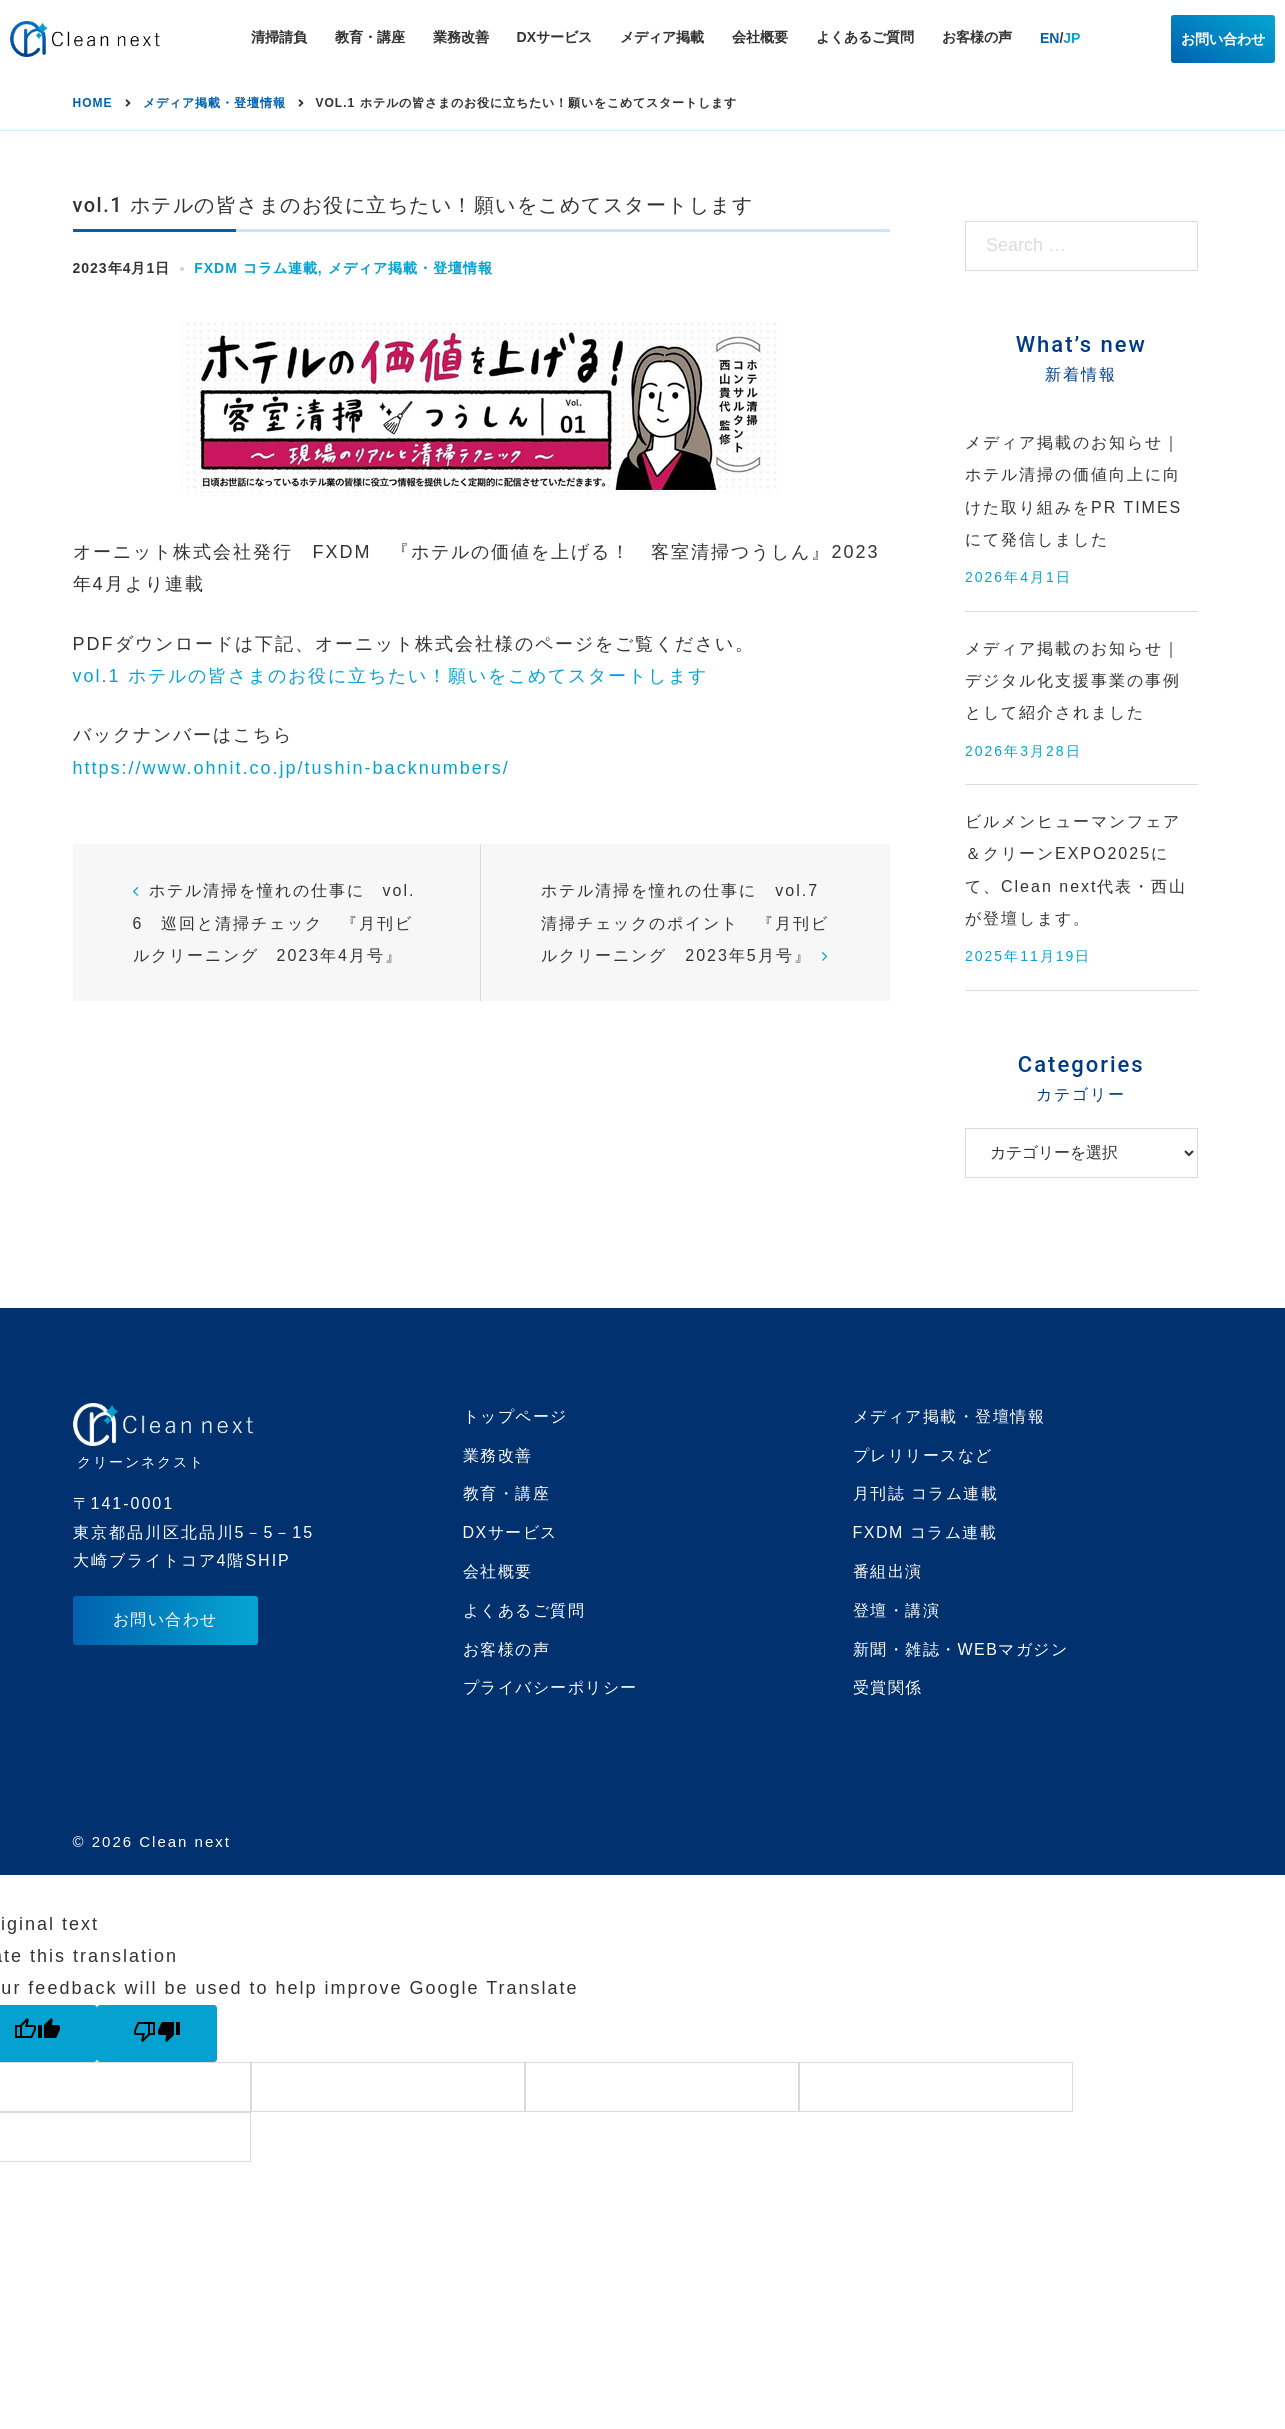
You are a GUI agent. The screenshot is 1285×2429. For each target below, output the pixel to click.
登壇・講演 (897, 1610)
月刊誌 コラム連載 (926, 1493)
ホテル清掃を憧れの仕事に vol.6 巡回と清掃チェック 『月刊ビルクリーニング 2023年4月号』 (274, 923)
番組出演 (888, 1571)
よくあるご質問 (865, 37)
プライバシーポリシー (550, 1687)
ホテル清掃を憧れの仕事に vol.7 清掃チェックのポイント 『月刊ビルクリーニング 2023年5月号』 (689, 923)
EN (1049, 38)
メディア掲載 (662, 37)
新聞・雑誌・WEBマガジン (961, 1649)
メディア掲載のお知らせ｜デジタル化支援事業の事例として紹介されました (1073, 681)
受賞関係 (888, 1687)
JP (1071, 38)
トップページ (515, 1416)
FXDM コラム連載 (256, 268)
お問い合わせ (1223, 39)
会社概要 (760, 37)
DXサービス (554, 37)
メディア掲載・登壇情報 (410, 268)
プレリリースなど (923, 1455)
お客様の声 (977, 37)
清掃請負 (279, 37)
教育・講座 (370, 37)
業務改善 (461, 37)
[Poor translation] (157, 2033)
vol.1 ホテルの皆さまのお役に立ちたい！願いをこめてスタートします (390, 676)
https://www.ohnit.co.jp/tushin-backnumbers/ (291, 768)
